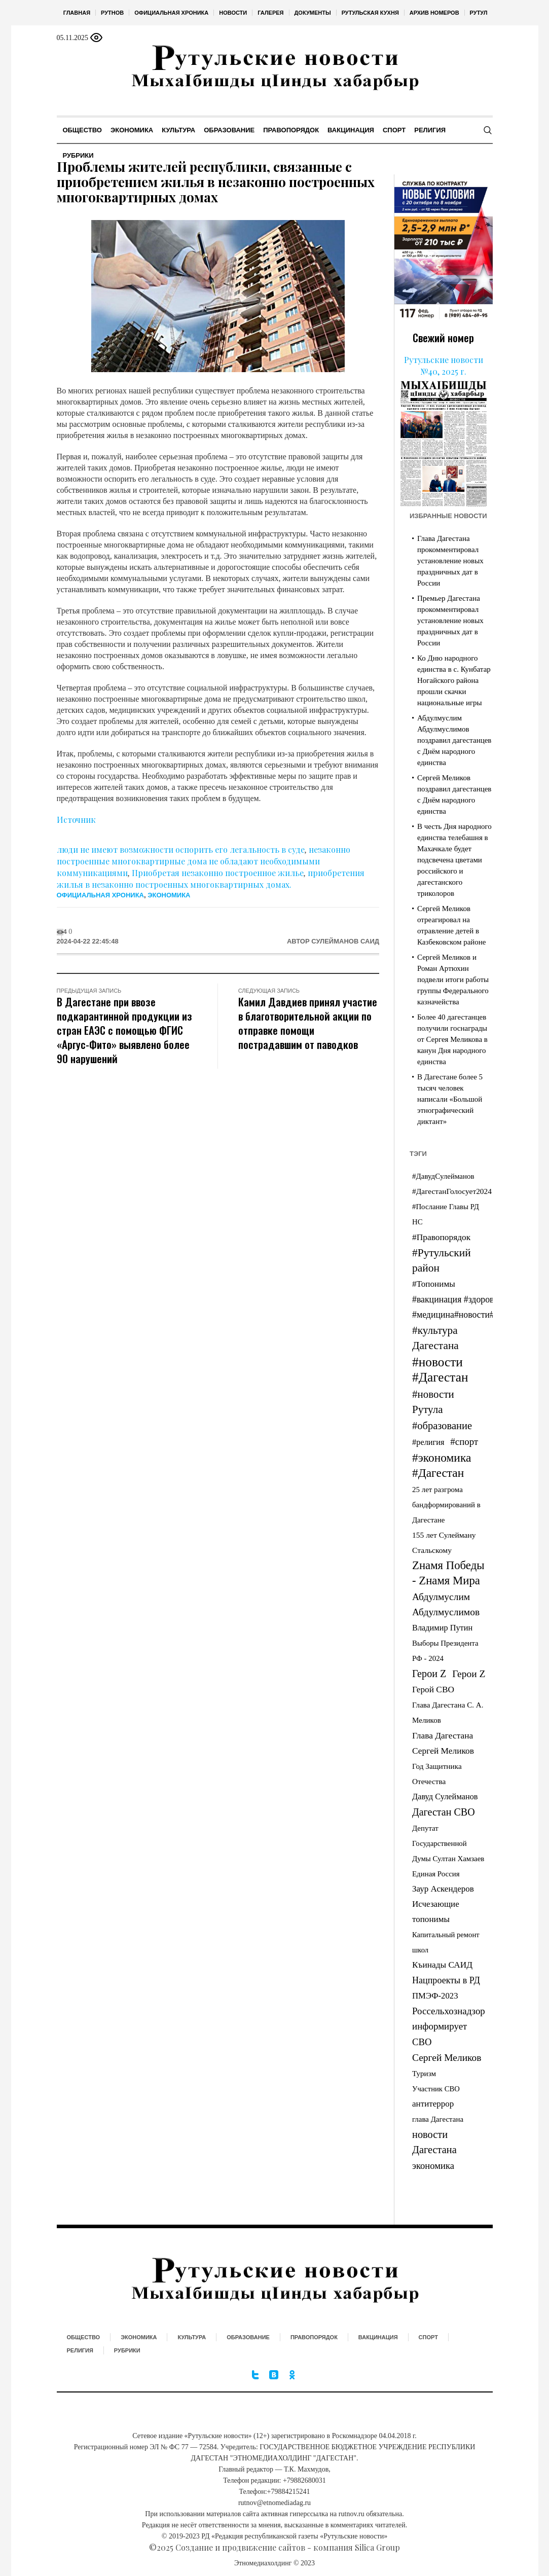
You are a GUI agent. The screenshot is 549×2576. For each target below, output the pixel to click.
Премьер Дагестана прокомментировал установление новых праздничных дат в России (450, 620)
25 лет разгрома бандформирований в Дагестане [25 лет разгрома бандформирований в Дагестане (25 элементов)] (446, 1504)
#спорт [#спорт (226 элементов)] (464, 1441)
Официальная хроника (100, 895)
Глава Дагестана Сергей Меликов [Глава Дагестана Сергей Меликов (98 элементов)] (443, 1743)
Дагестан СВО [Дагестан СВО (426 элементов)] (443, 1812)
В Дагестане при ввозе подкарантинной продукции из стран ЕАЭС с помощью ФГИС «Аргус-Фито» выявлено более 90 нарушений (124, 1030)
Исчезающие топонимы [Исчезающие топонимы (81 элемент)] (435, 1911)
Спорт (428, 2337)
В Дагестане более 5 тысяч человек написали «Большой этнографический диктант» (450, 1099)
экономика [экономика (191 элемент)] (433, 2165)
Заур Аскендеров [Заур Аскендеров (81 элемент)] (443, 1889)
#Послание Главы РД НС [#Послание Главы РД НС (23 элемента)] (445, 1214)
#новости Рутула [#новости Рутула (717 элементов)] (433, 1402)
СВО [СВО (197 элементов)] (421, 2042)
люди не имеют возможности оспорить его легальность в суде (181, 849)
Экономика (169, 895)
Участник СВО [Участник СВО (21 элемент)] (436, 2089)
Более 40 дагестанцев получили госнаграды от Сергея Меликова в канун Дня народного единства (452, 1039)
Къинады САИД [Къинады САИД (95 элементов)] (442, 1965)
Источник (76, 819)
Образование (248, 2337)
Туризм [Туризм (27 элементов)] (424, 2074)
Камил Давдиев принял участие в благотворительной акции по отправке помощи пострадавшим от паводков (307, 1023)
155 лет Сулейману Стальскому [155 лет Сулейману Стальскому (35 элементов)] (444, 1542)
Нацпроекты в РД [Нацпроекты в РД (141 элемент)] (446, 1980)
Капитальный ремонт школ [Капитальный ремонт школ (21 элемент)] (446, 1942)
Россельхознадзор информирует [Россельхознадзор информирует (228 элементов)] (448, 2018)
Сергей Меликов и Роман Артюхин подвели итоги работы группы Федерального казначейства (453, 979)
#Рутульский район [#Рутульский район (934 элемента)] (441, 1260)
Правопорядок (314, 2337)
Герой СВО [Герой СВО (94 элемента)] (433, 1689)
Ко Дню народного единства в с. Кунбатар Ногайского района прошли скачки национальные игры (454, 680)
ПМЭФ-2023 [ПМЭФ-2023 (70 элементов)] (435, 1996)
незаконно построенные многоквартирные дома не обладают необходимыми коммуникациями (203, 861)
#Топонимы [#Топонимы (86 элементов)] (433, 1284)
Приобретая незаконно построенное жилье (218, 872)
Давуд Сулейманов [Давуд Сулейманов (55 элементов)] (445, 1796)
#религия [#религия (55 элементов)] (428, 1442)
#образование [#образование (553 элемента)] (442, 1425)
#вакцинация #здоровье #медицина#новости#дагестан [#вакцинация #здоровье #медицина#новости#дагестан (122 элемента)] (470, 1307)
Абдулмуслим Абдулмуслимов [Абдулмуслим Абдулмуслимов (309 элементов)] (446, 1604)
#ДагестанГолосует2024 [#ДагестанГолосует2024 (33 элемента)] (452, 1191)
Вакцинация (378, 2337)
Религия (80, 2350)
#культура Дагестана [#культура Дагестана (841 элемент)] (435, 1338)
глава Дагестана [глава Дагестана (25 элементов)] (437, 2119)
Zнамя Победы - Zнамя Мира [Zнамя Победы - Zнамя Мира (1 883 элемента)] (448, 1573)
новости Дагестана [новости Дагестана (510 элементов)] (434, 2142)
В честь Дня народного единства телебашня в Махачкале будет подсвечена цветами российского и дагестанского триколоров (454, 859)
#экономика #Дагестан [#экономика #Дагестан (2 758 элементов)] (441, 1465)
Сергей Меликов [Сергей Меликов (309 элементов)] (446, 2057)
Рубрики (127, 2350)
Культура (191, 2337)
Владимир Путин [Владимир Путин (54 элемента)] (442, 1627)
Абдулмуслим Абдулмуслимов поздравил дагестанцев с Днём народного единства (454, 740)
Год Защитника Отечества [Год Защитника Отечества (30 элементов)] (437, 1774)
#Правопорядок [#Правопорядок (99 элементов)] (441, 1237)
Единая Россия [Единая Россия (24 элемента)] (436, 1874)
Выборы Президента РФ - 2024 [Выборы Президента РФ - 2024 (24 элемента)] (445, 1650)
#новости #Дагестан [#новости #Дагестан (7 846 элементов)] (440, 1369)
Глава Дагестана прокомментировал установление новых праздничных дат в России (450, 560)
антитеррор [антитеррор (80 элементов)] (433, 2104)
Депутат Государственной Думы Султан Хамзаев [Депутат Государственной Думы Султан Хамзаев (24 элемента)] (448, 1843)
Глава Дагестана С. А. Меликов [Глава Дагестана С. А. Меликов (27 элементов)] (447, 1712)
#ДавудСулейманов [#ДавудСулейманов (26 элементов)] (443, 1176)
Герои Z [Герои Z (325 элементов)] (468, 1673)
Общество (83, 2337)
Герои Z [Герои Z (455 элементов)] (429, 1673)
